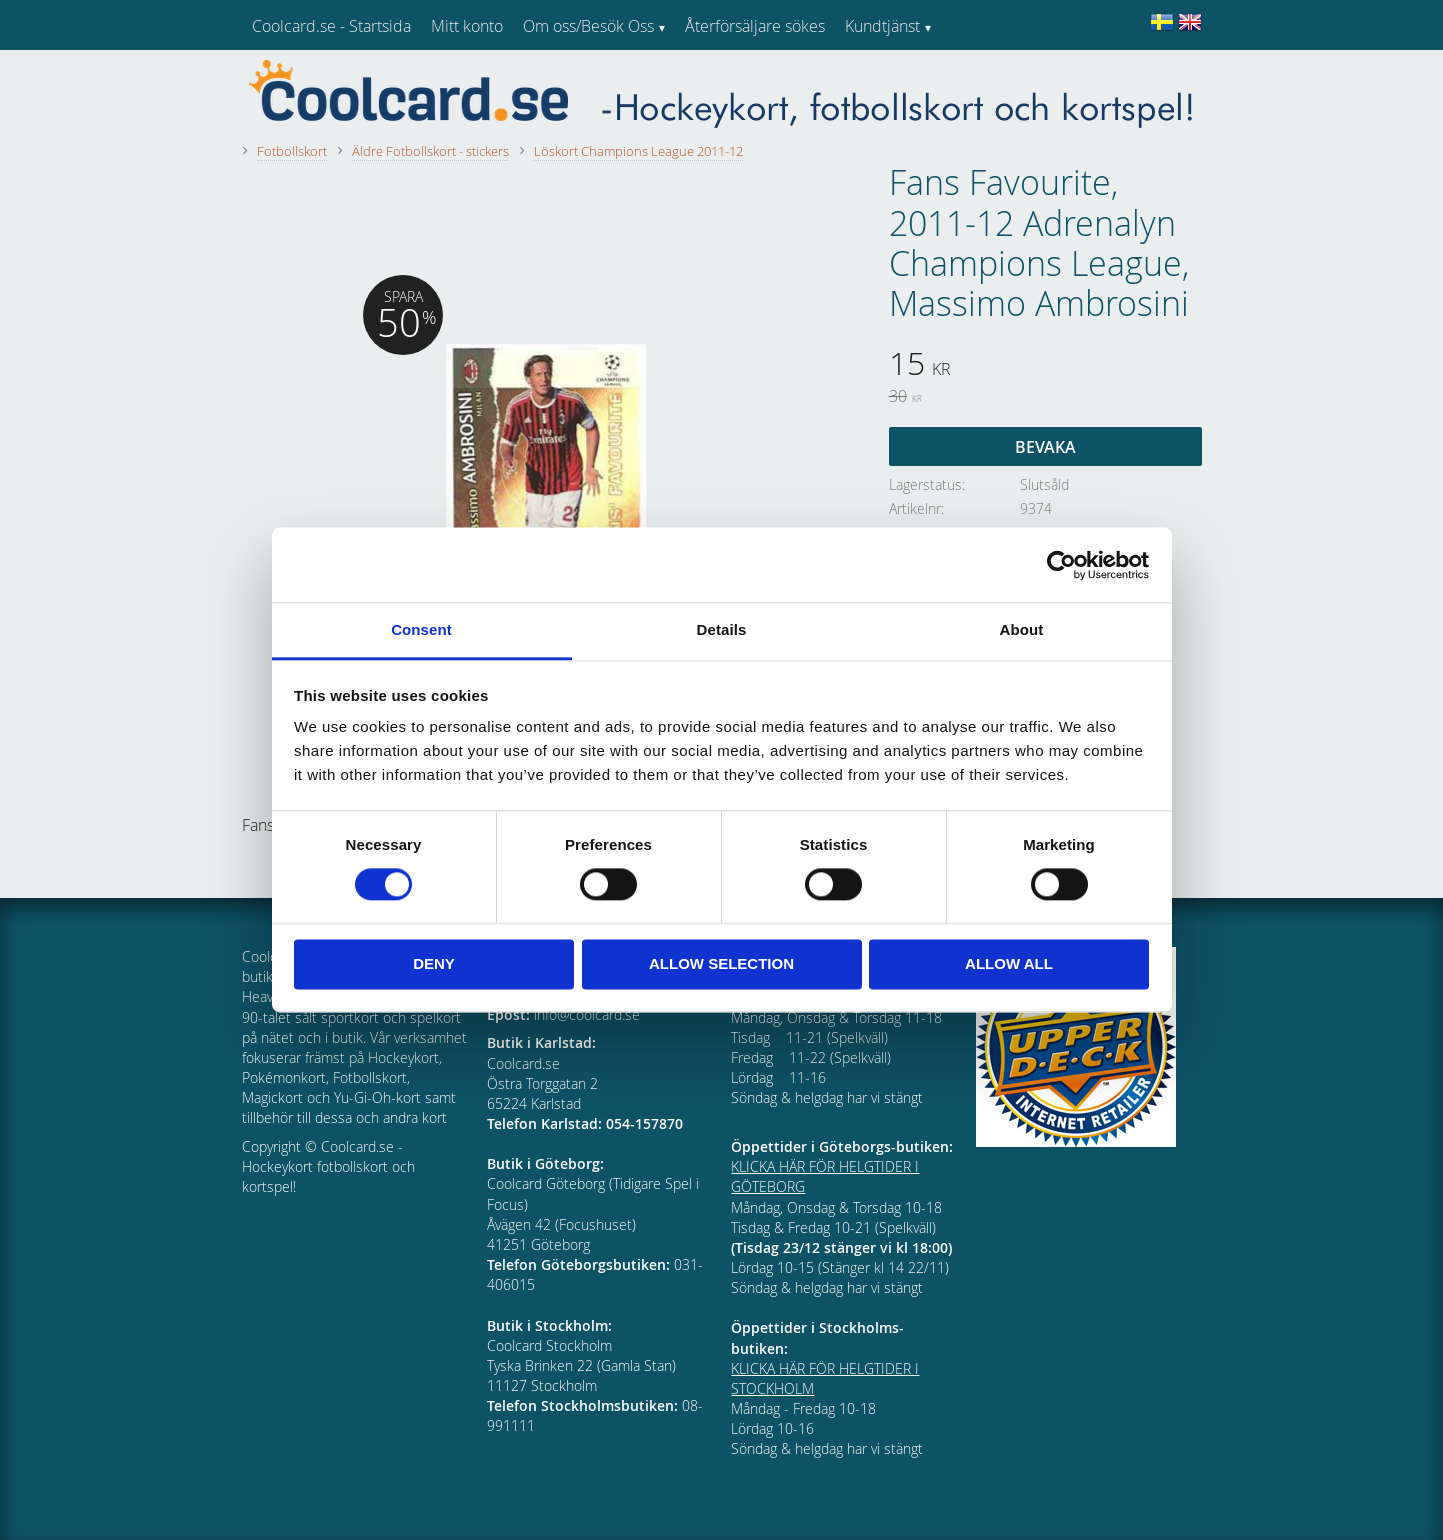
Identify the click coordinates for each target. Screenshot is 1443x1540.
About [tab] (1022, 629)
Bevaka (1045, 447)
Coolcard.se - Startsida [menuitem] (331, 26)
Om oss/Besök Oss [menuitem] (588, 26)
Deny (434, 963)
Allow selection (721, 963)
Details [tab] (722, 629)
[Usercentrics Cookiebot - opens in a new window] (1061, 565)
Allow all (1009, 963)
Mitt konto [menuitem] (467, 26)
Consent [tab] (421, 629)
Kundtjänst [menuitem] (882, 26)
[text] (1045, 366)
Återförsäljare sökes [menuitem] (755, 26)
